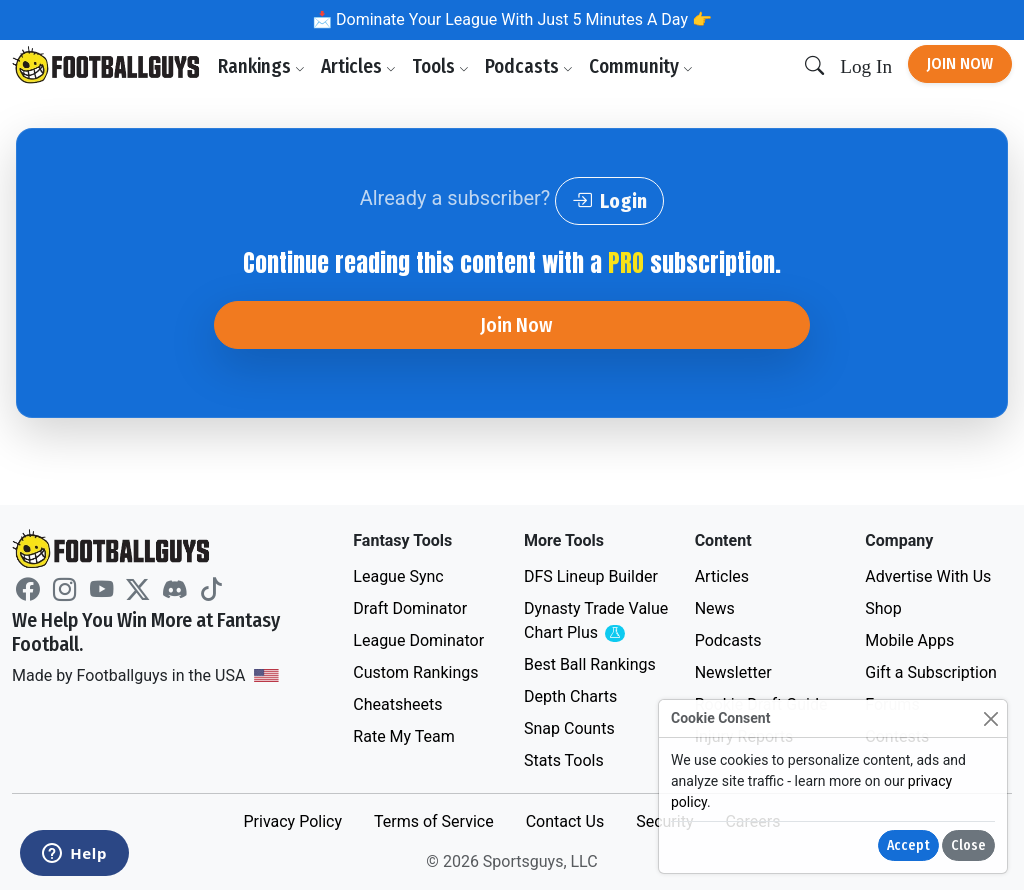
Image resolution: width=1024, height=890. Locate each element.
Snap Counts (569, 728)
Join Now (960, 63)
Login (609, 201)
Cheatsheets (397, 704)
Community (641, 66)
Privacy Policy (292, 821)
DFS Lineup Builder (591, 576)
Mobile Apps (909, 640)
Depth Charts (570, 696)
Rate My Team (403, 736)
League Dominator (418, 640)
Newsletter (733, 672)
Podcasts (529, 66)
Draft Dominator (410, 608)
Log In (866, 66)
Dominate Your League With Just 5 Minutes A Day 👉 (522, 19)
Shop (883, 608)
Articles (358, 66)
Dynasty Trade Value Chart (597, 621)
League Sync (398, 576)
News (715, 608)
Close (968, 845)
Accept (908, 845)
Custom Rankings (415, 672)
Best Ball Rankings (590, 664)
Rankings (261, 66)
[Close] (990, 718)
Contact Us (565, 821)
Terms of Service (434, 821)
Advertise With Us (928, 576)
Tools (440, 66)
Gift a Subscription (931, 672)
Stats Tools (564, 760)
